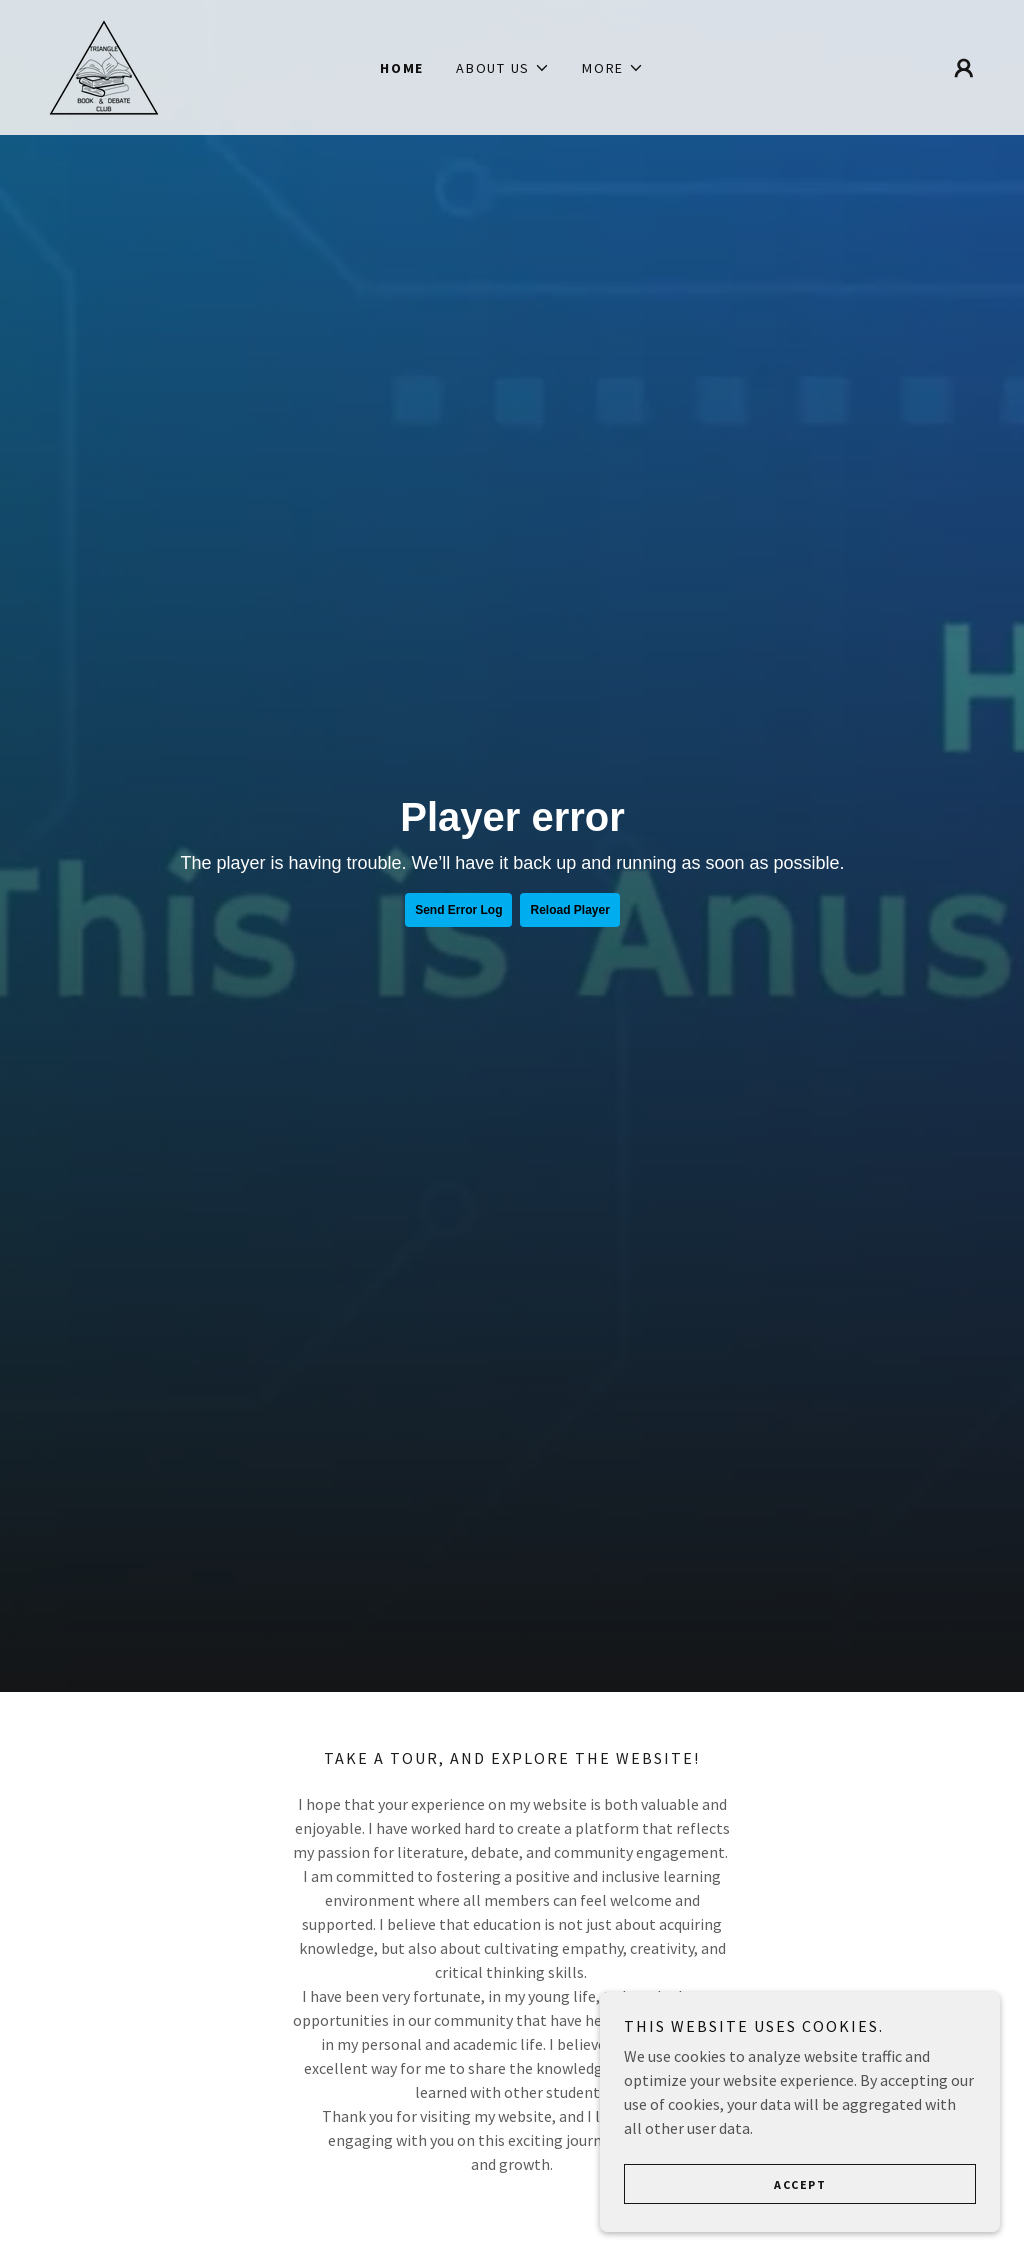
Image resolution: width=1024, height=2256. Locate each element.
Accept (800, 2184)
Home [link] (402, 68)
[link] (104, 65)
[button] (503, 68)
